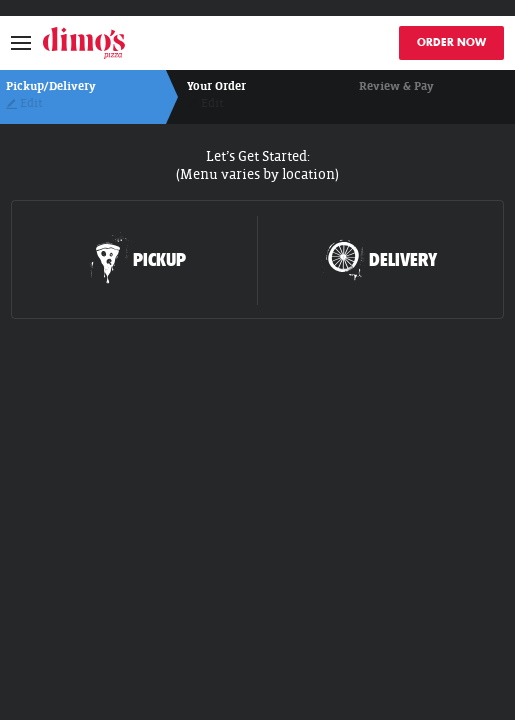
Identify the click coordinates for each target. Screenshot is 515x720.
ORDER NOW (451, 43)
